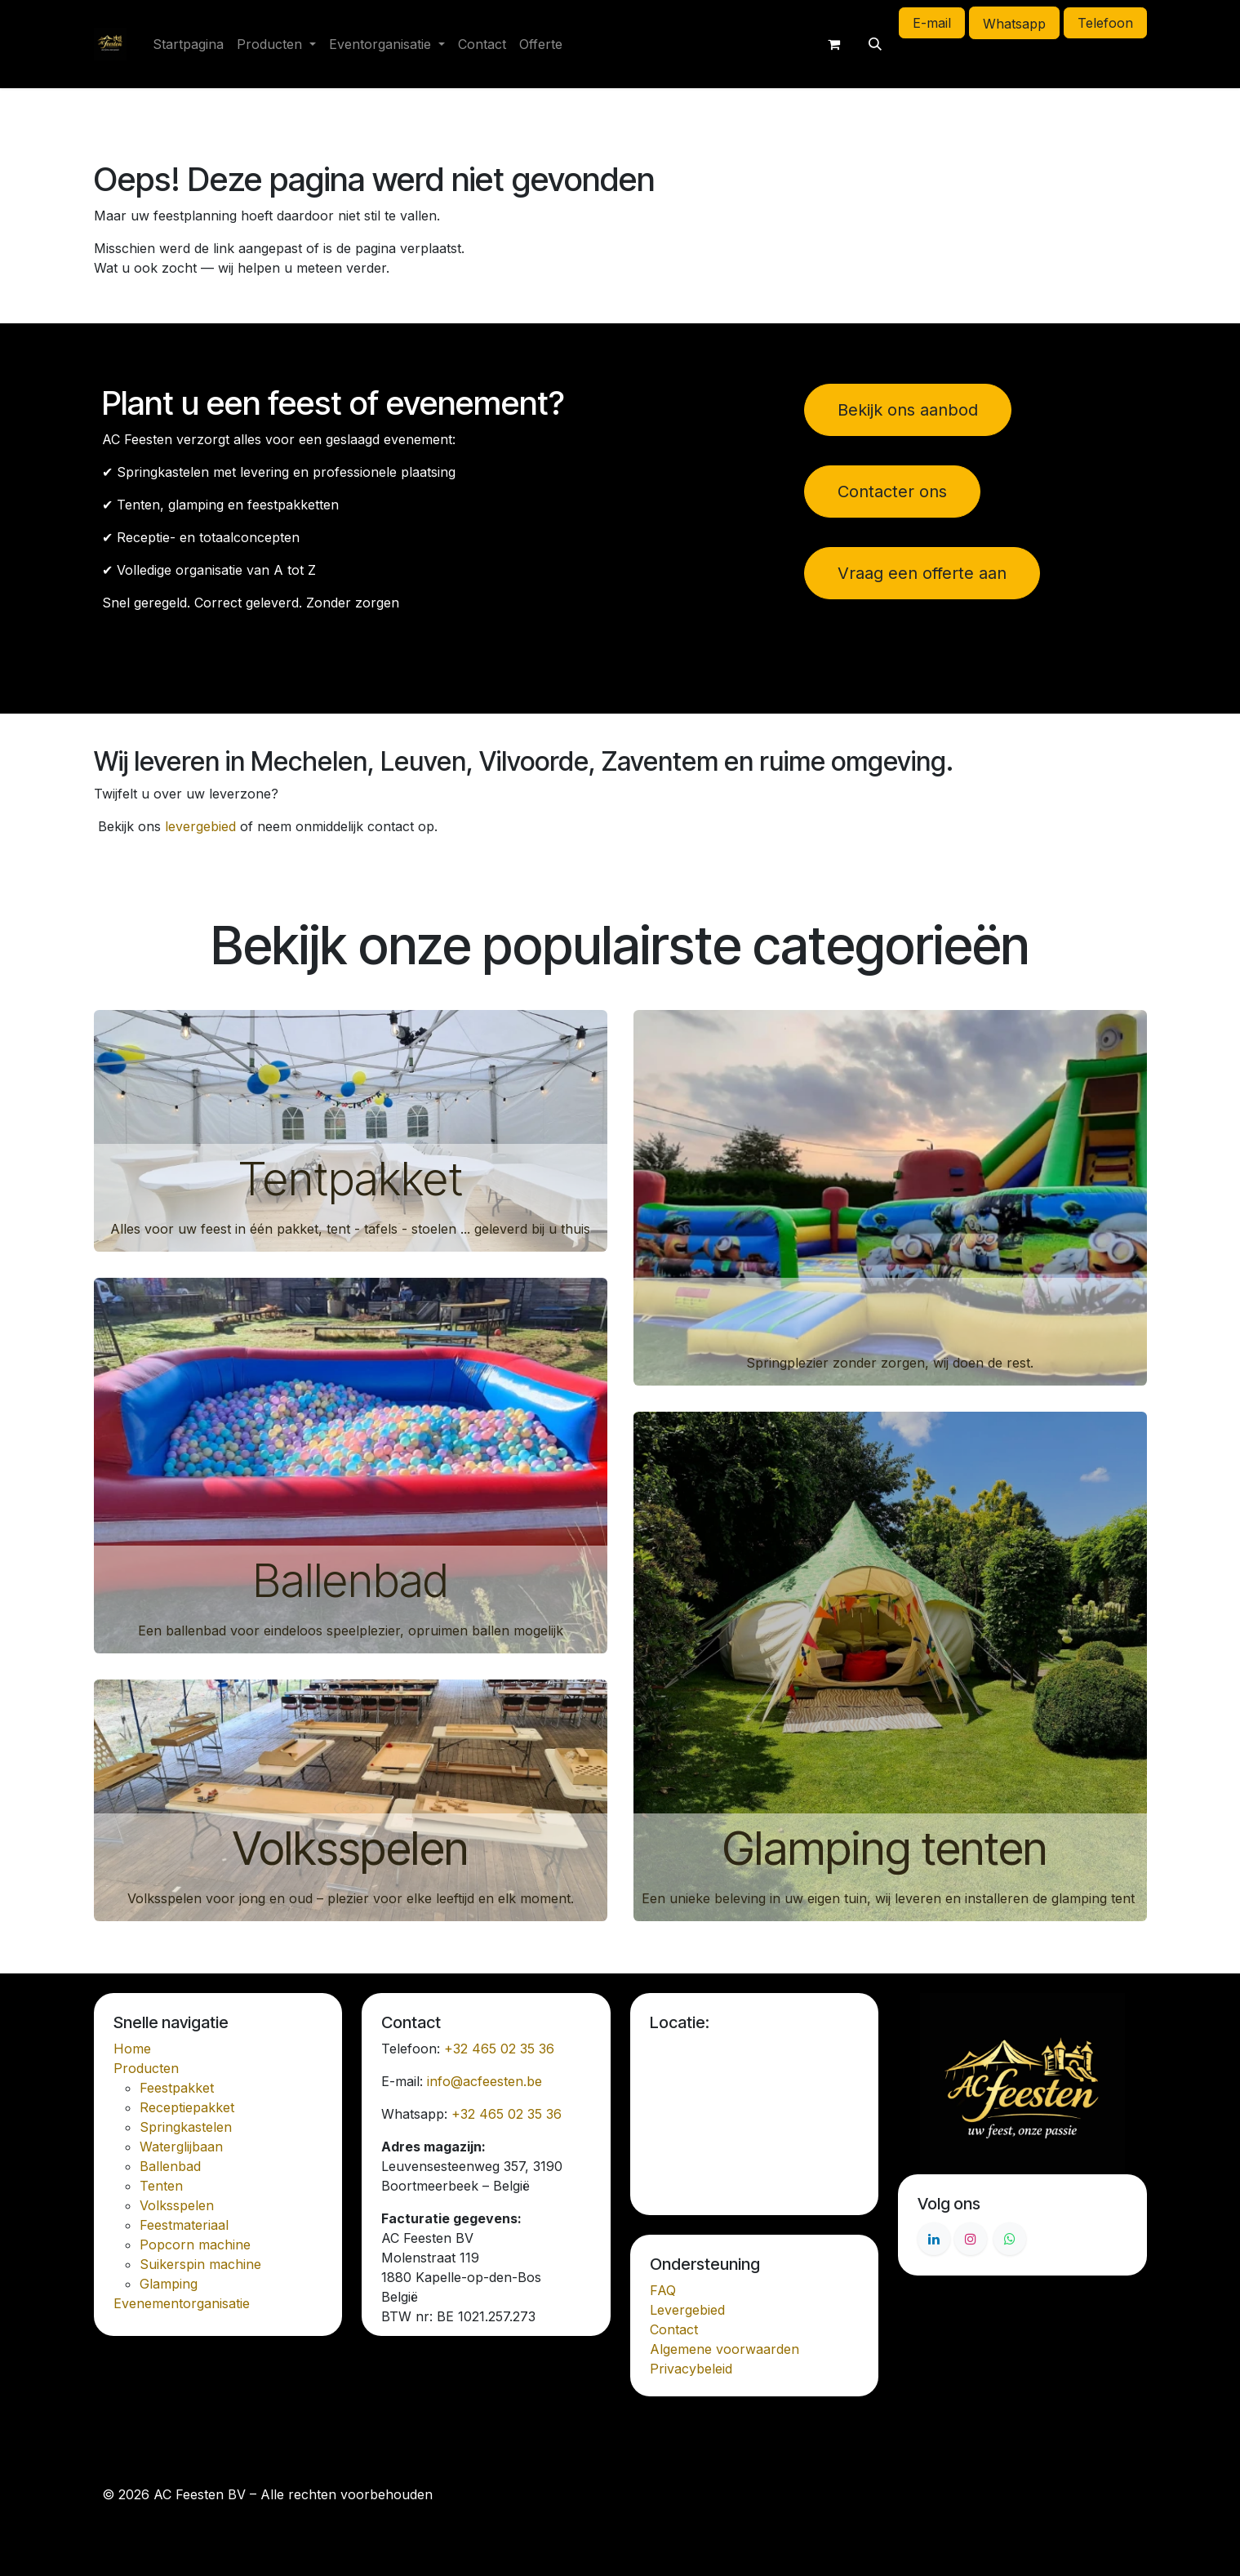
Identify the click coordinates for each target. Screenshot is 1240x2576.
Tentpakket (350, 1179)
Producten (146, 2068)
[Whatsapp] (1009, 2238)
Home (132, 2048)
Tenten (161, 2186)
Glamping (169, 2284)
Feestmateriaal (184, 2225)
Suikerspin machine (200, 2264)
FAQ (663, 2290)
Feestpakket (177, 2088)
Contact (674, 2329)
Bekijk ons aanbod (908, 410)
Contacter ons (892, 491)
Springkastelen (186, 2127)
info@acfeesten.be (484, 2081)
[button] (875, 44)
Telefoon (1105, 23)
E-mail (932, 23)
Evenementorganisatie (181, 2303)
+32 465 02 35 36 (499, 2048)
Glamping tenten (890, 1848)
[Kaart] (755, 2120)
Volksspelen (351, 1848)
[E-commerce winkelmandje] (834, 44)
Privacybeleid (691, 2368)
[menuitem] (188, 44)
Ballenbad (350, 1580)
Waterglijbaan (181, 2146)
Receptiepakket (187, 2107)
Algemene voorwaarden (724, 2349)
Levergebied (687, 2310)
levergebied (200, 826)
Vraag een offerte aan (922, 573)
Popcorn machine (195, 2244)
